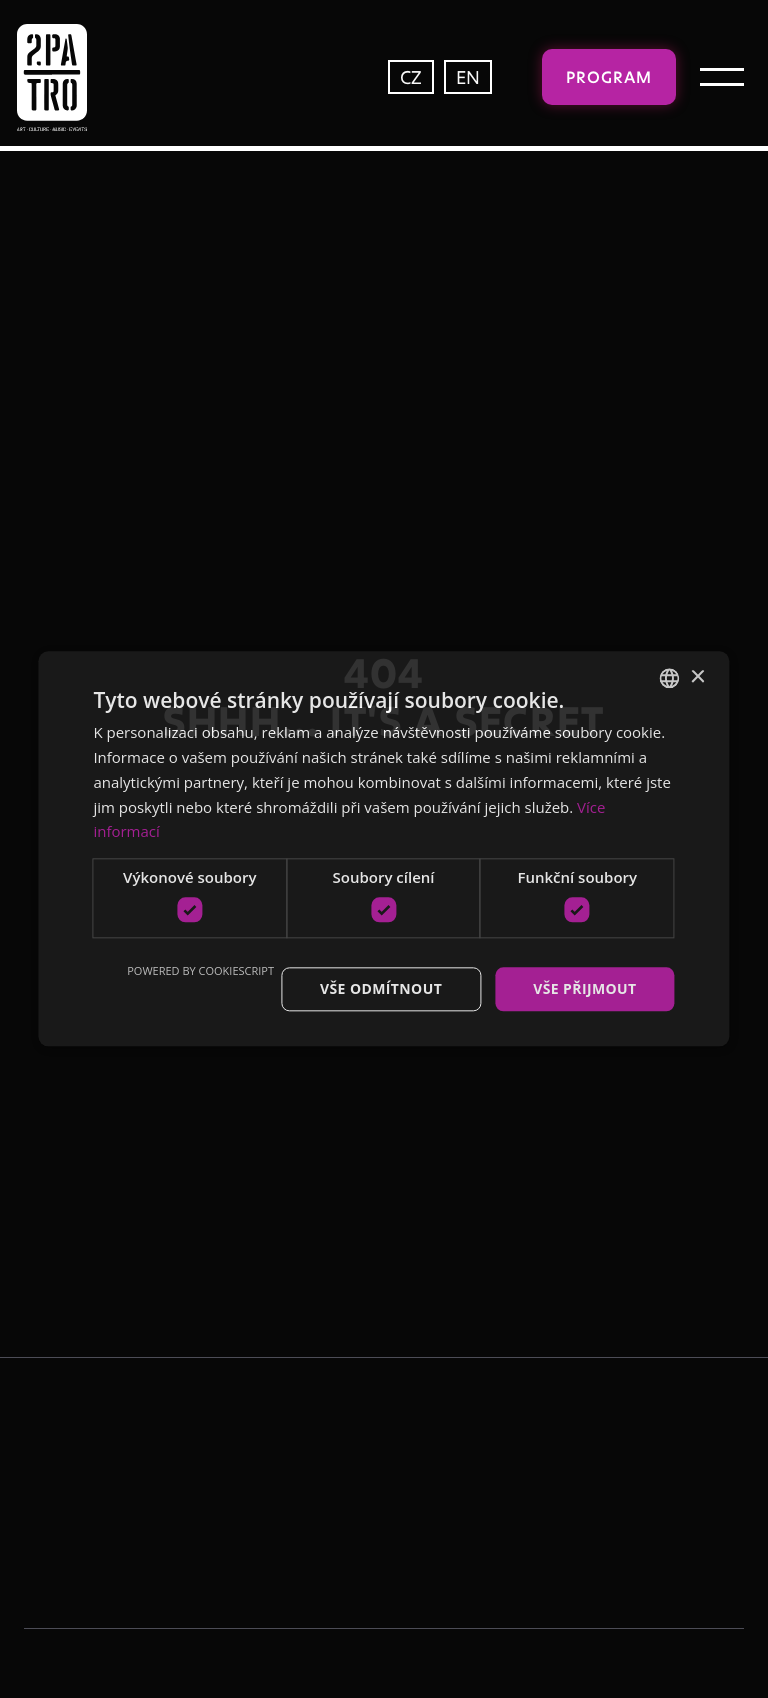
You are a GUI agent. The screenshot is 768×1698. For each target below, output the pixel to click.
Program (609, 76)
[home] (94, 77)
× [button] (697, 677)
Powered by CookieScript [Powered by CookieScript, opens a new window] (200, 970)
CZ (411, 77)
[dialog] (383, 848)
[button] (722, 77)
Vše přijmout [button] (584, 988)
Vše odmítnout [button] (381, 988)
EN (468, 77)
